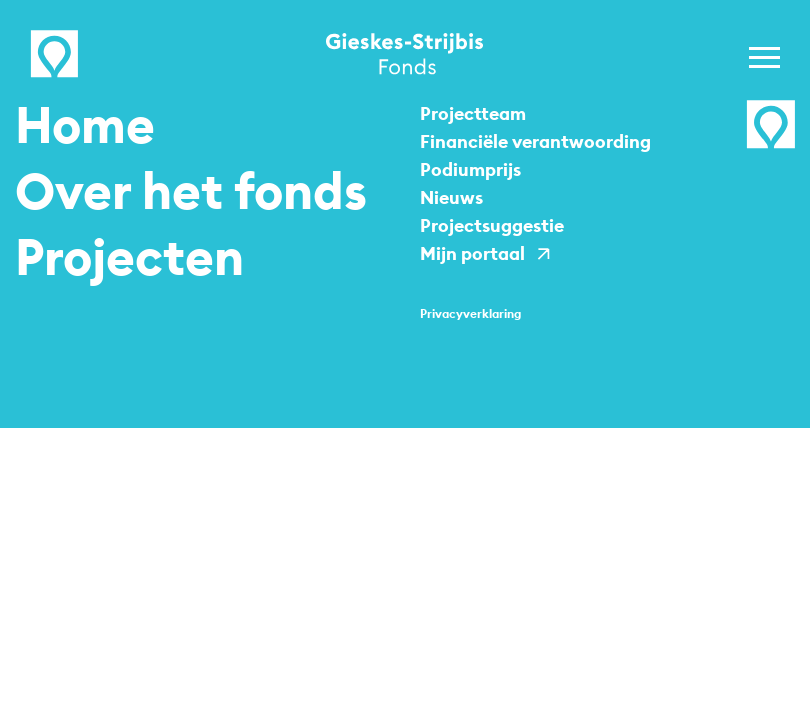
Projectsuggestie (492, 225)
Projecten (129, 257)
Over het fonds (191, 191)
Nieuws (451, 197)
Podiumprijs (470, 169)
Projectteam (473, 113)
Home (85, 125)
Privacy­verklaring (470, 313)
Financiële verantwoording (535, 141)
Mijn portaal (472, 253)
